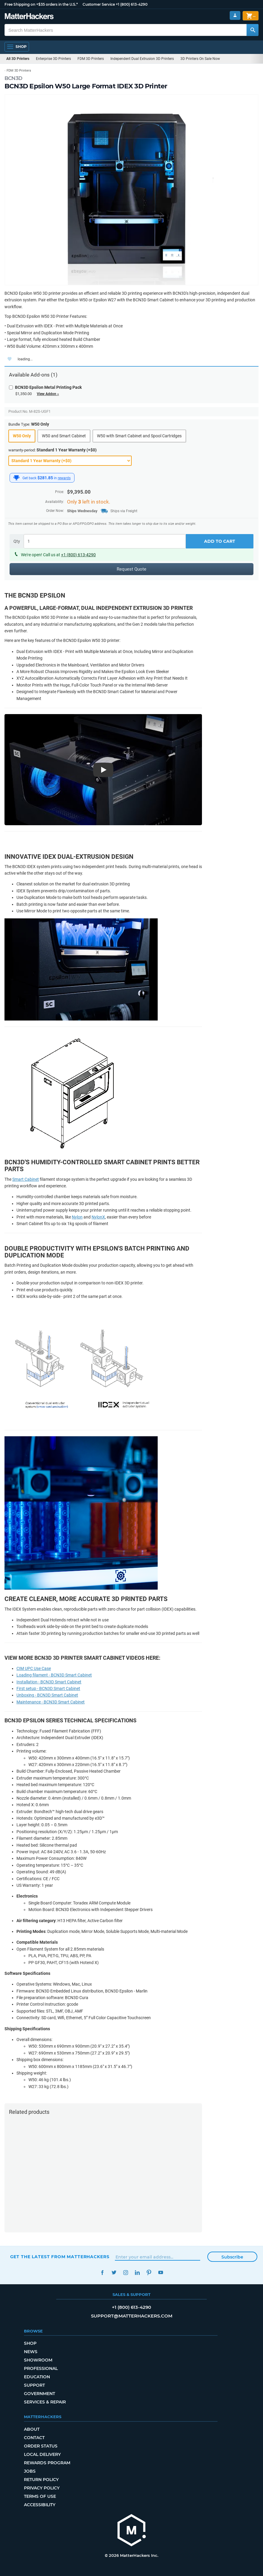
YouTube (161, 2272)
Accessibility (39, 2504)
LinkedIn (137, 2272)
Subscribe (232, 2257)
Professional (41, 2368)
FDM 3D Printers (90, 59)
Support (34, 2385)
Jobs (30, 2471)
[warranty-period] (70, 461)
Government (39, 2393)
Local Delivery (42, 2454)
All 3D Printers (17, 59)
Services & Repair (45, 2402)
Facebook (102, 2272)
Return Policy (41, 2479)
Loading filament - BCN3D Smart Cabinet (54, 1675)
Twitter (114, 2272)
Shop (30, 2343)
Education (37, 2377)
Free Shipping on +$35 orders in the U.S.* (41, 4)
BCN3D (13, 78)
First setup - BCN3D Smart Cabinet (48, 1688)
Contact (34, 2437)
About (31, 2429)
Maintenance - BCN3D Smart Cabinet (50, 1702)
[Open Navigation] (16, 47)
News (30, 2351)
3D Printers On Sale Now (200, 59)
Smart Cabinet (25, 1179)
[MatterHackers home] (131, 2531)
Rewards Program (47, 2462)
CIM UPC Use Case (33, 1668)
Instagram (126, 2272)
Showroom (38, 2360)
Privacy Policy (42, 2488)
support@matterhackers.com (131, 2316)
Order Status (40, 2446)
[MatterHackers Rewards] (16, 478)
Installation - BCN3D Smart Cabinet (48, 1681)
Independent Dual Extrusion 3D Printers (142, 59)
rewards (64, 478)
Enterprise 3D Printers (53, 59)
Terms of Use (40, 2496)
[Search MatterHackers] (253, 30)
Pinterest (149, 2272)
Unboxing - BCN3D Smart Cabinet (47, 1695)
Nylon (77, 1217)
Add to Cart (219, 541)
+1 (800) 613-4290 (132, 4)
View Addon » (48, 394)
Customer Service (99, 4)
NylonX (98, 1217)
